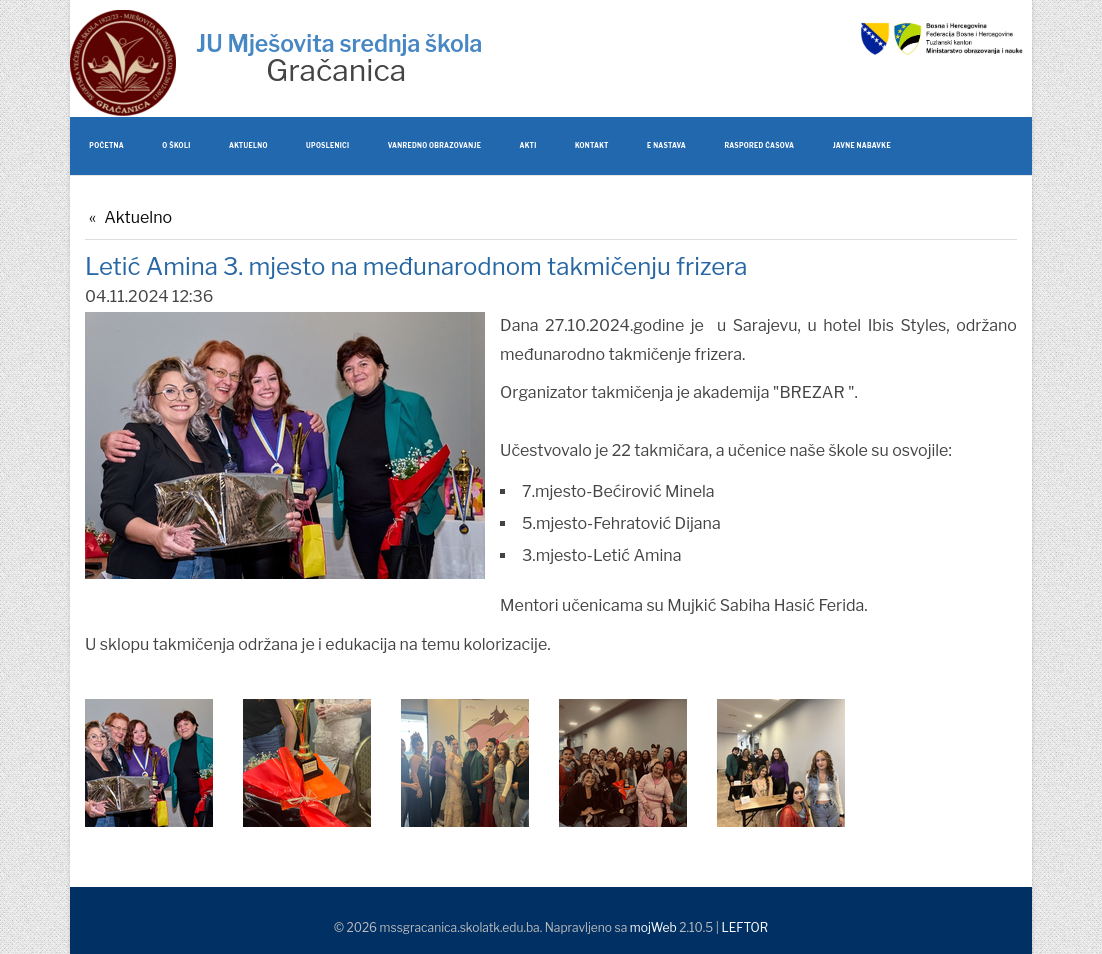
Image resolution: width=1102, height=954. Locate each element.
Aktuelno (138, 217)
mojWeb (653, 927)
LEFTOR (744, 927)
